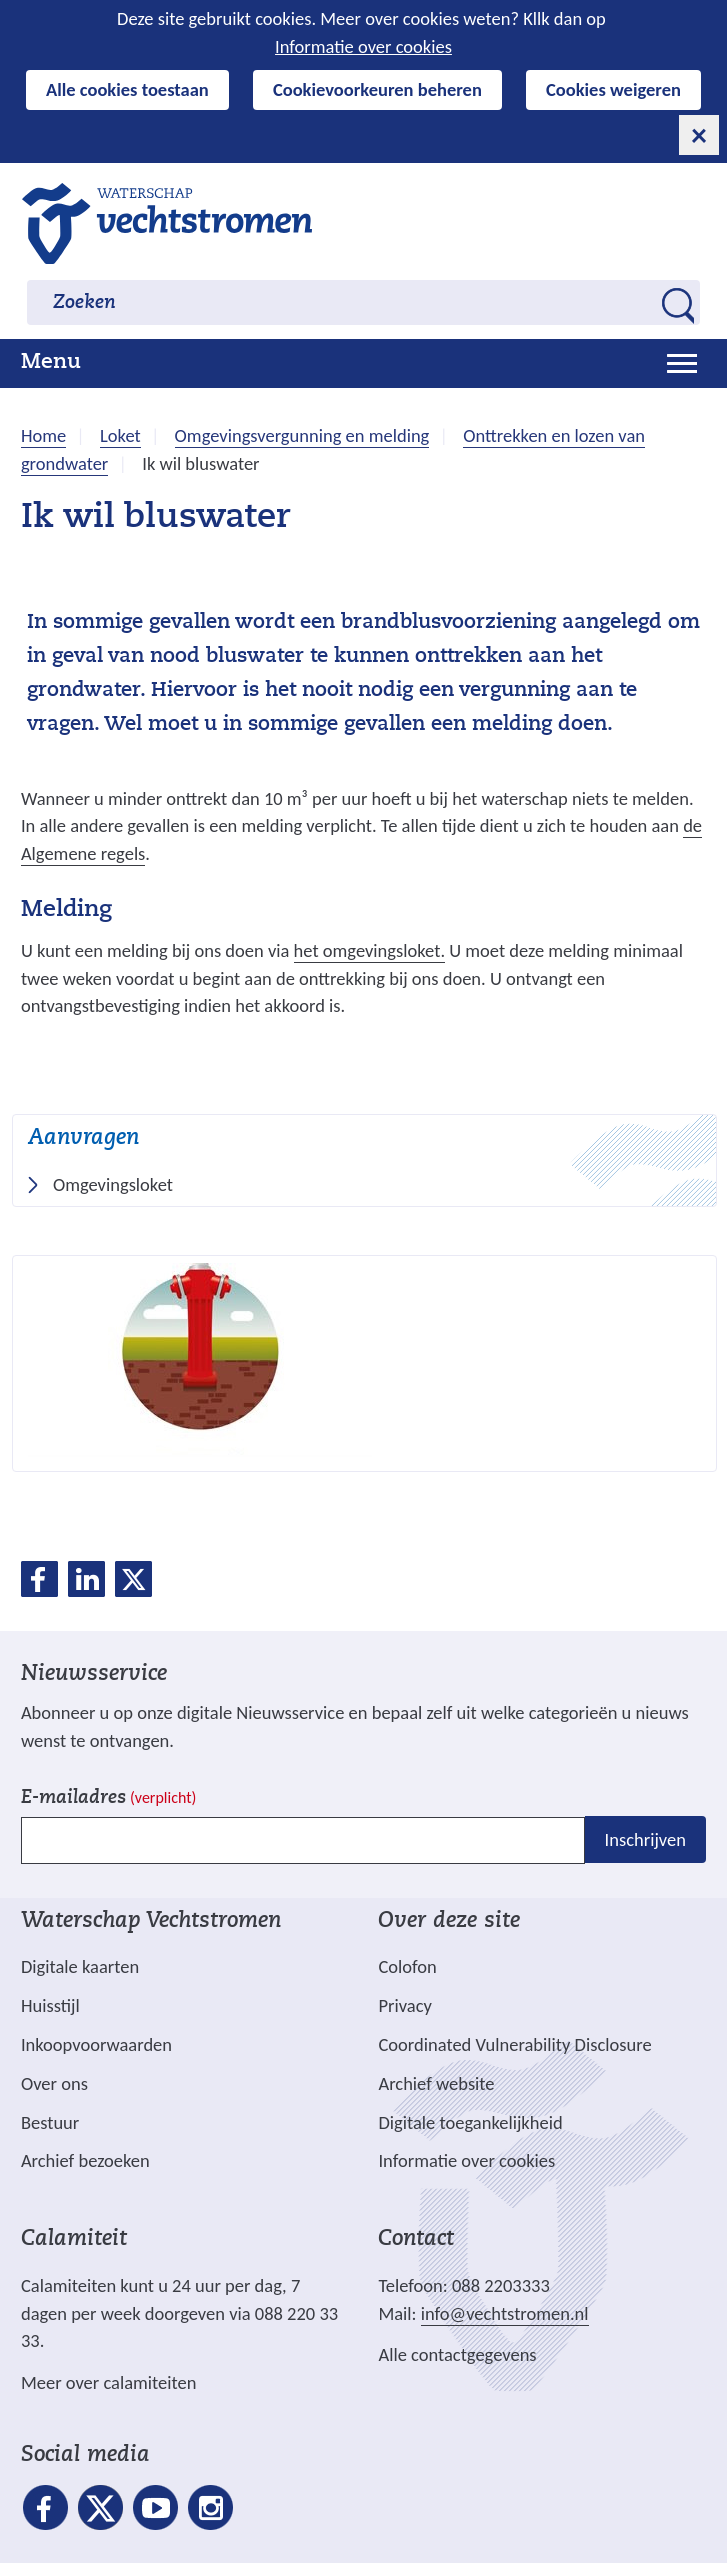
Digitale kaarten (80, 1967)
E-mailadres (108, 1798)
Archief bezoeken (85, 2160)
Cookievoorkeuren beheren (377, 89)
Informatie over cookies (363, 46)
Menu (51, 363)
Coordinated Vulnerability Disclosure (514, 2044)
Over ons (54, 2083)
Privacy (404, 2005)
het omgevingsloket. (369, 951)
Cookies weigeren (613, 89)
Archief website (436, 2083)
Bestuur (50, 2122)
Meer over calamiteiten (109, 2382)
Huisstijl (50, 2005)
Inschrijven (645, 1839)
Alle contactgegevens (457, 2354)
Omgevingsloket (119, 1185)
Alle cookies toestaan (127, 89)
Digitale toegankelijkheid (470, 2122)
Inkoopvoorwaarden (96, 2044)
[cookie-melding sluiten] (699, 135)
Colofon (407, 1966)
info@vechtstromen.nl (505, 2313)
